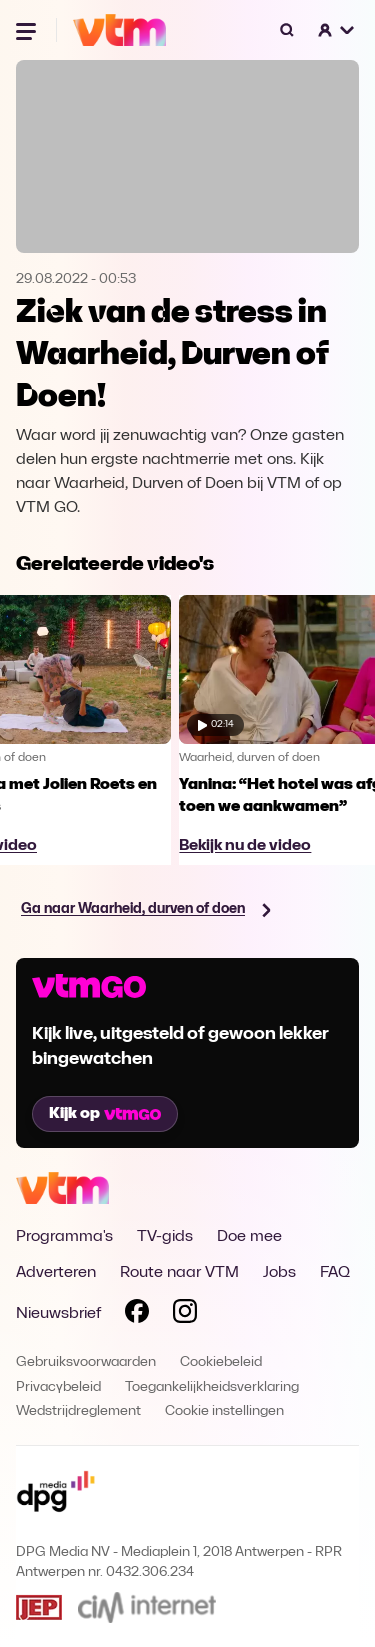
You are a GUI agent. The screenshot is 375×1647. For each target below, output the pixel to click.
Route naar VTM (179, 1273)
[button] (337, 30)
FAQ (335, 1273)
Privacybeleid (58, 1387)
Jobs (279, 1273)
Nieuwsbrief (58, 1314)
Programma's (64, 1237)
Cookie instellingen (224, 1411)
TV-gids (165, 1237)
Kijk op (105, 1114)
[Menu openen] (28, 30)
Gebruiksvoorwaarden (86, 1362)
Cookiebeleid (221, 1362)
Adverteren (56, 1273)
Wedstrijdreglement (78, 1411)
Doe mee (249, 1237)
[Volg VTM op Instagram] (185, 1315)
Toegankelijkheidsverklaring (212, 1387)
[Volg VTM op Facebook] (137, 1315)
